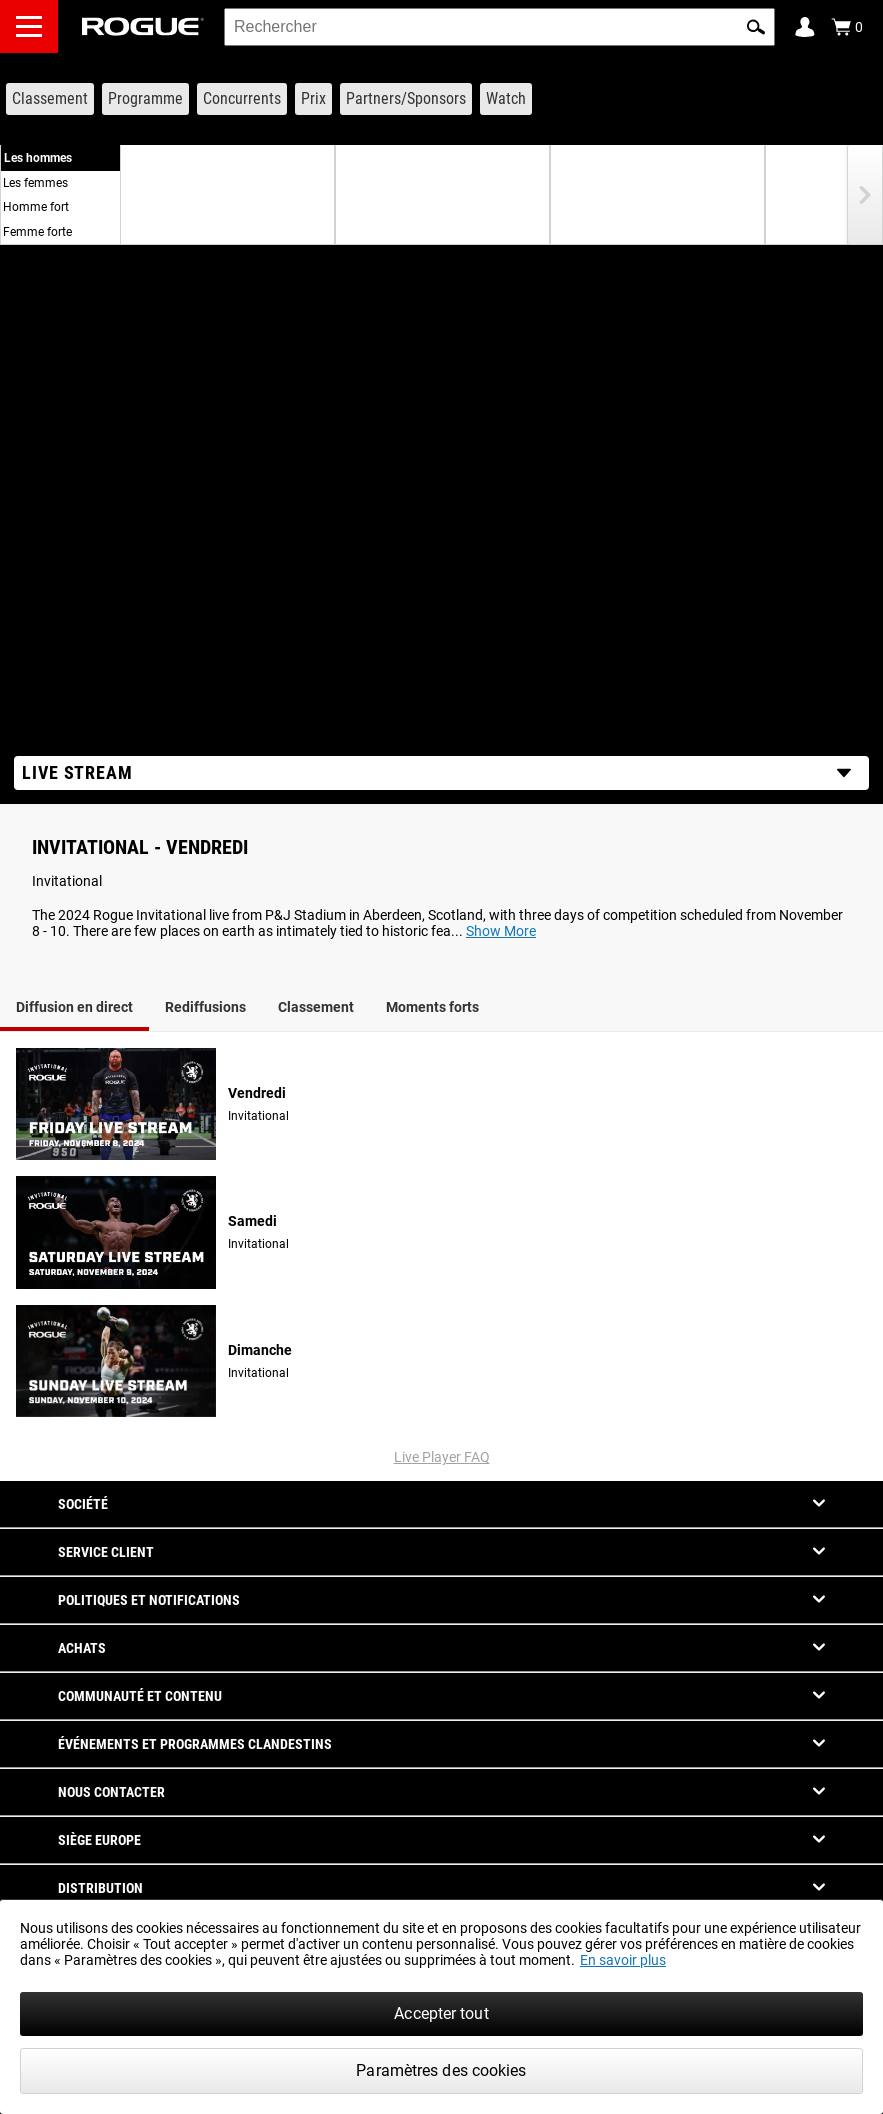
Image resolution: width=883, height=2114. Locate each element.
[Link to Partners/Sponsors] (406, 99)
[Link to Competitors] (242, 99)
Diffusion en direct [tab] (74, 1007)
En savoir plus (623, 1960)
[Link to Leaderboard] (50, 99)
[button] (756, 27)
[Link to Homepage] (143, 26)
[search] (499, 27)
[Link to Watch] (506, 99)
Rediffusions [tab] (205, 1007)
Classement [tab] (316, 1007)
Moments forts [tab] (432, 1007)
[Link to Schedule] (145, 99)
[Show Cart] (847, 27)
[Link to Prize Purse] (313, 99)
